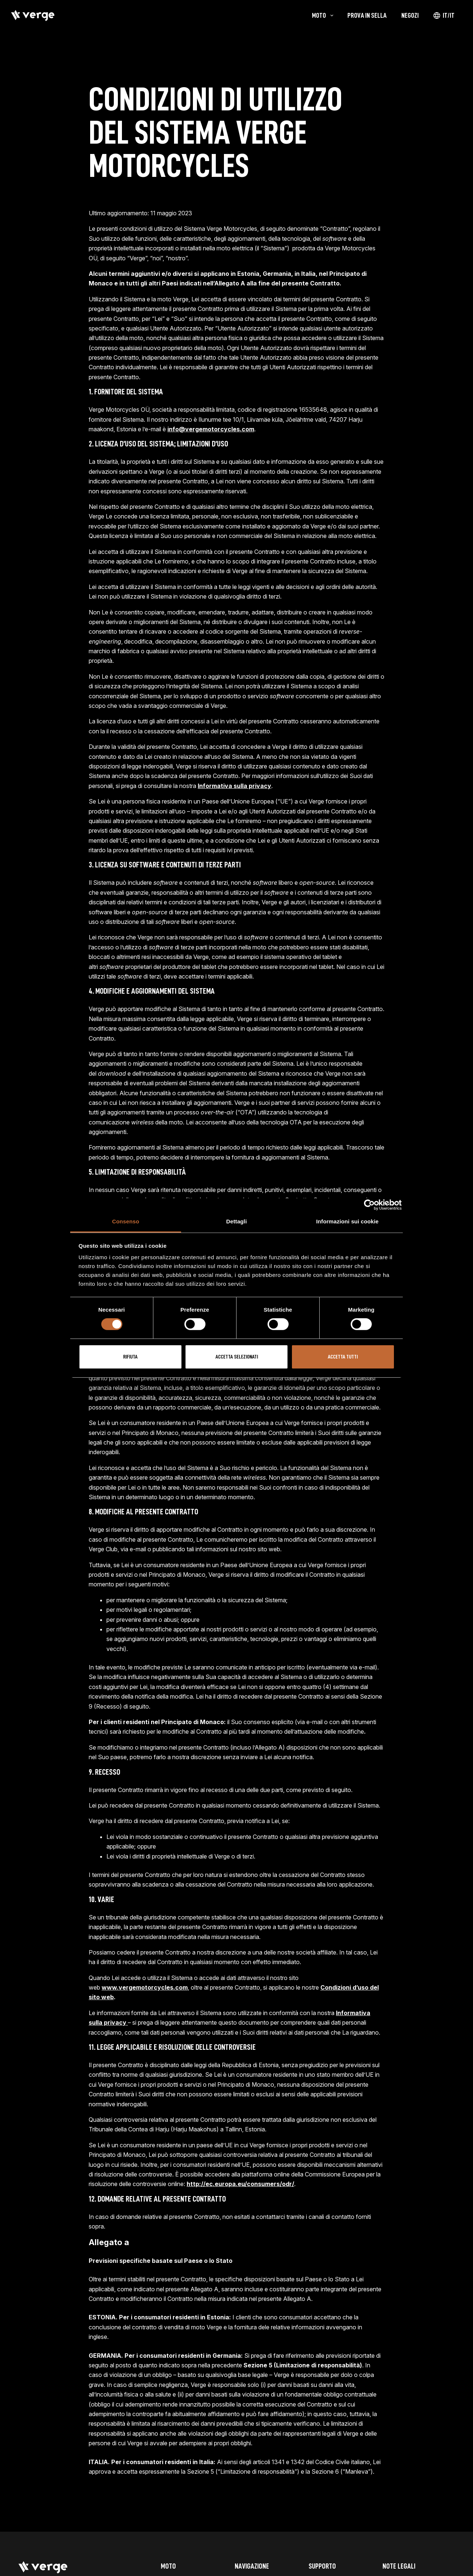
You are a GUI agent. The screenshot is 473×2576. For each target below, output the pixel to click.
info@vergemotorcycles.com (210, 429)
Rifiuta (130, 1357)
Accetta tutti (343, 1357)
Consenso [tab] (125, 1221)
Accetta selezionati (236, 1357)
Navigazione (252, 2566)
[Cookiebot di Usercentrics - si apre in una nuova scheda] (369, 1204)
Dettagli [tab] (236, 1221)
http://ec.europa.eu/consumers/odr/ (240, 2184)
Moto (168, 2566)
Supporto (322, 2566)
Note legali (398, 2566)
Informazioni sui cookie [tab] (347, 1221)
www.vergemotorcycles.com (145, 1987)
